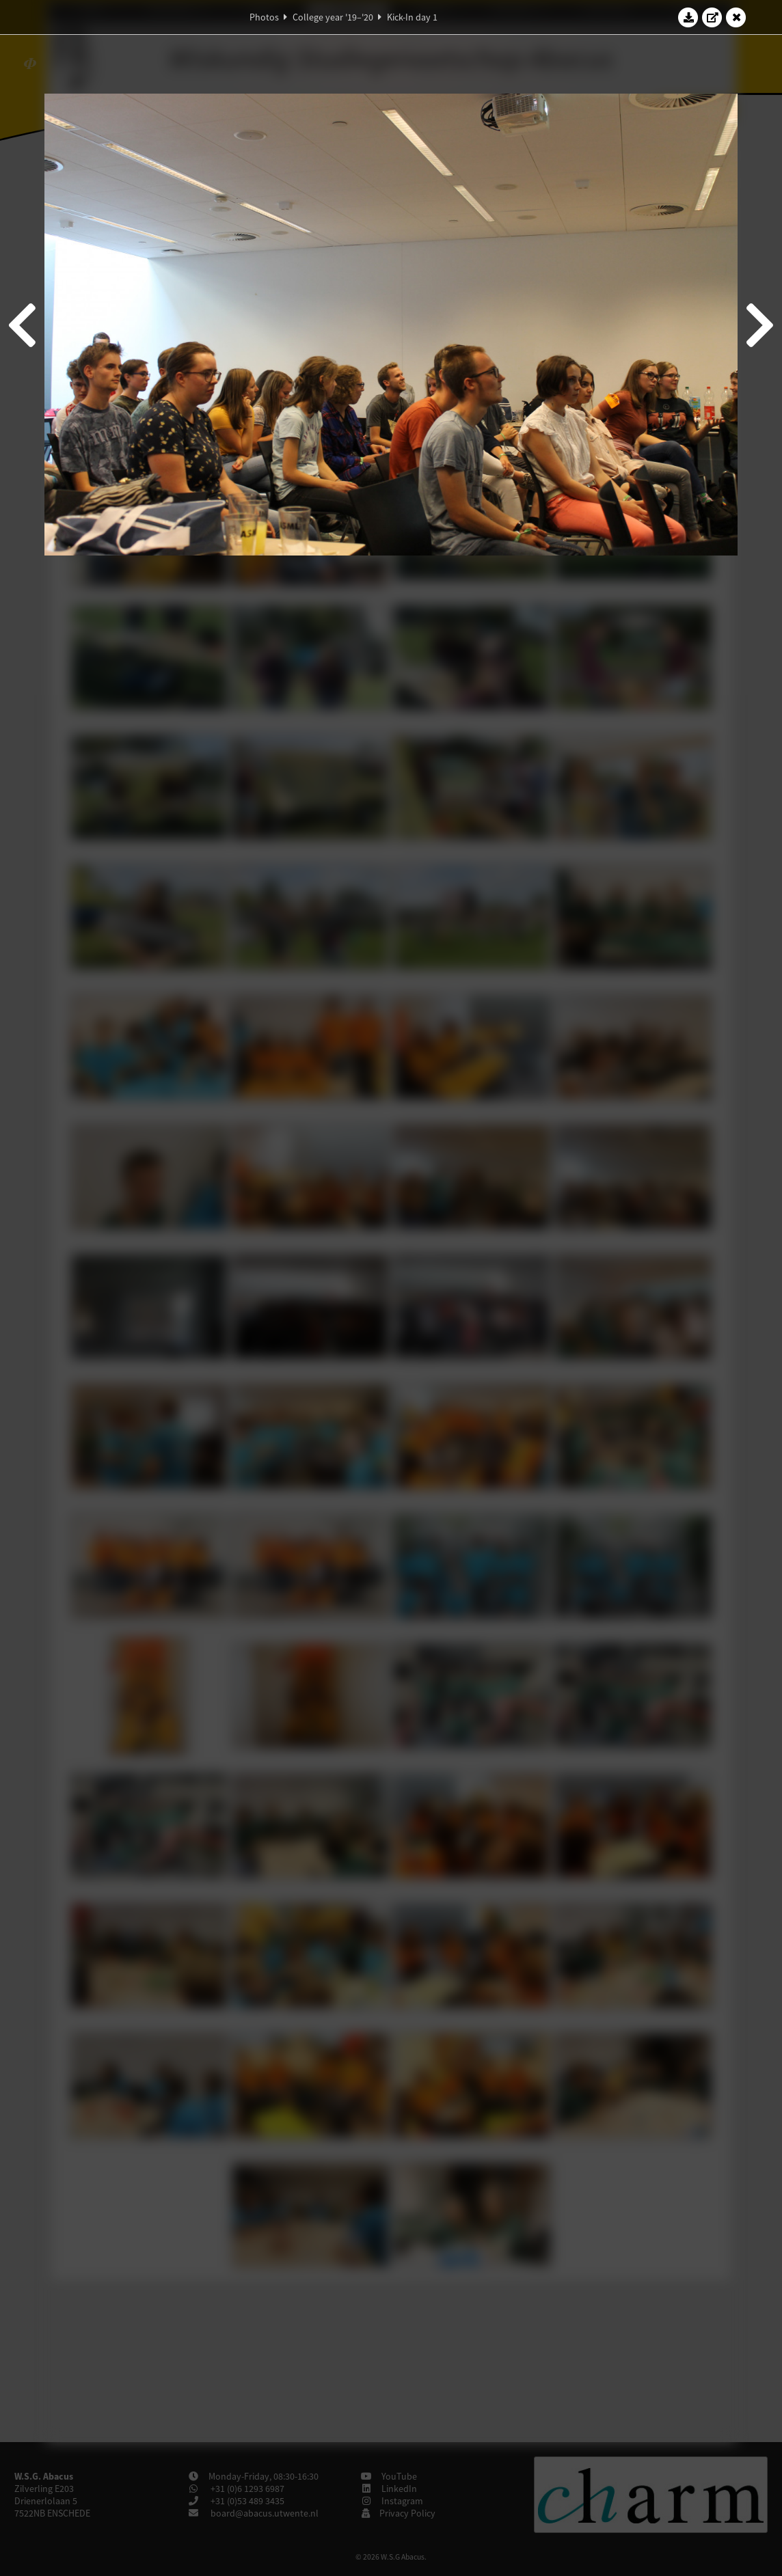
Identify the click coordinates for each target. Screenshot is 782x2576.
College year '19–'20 (333, 17)
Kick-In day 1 (412, 17)
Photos (264, 17)
